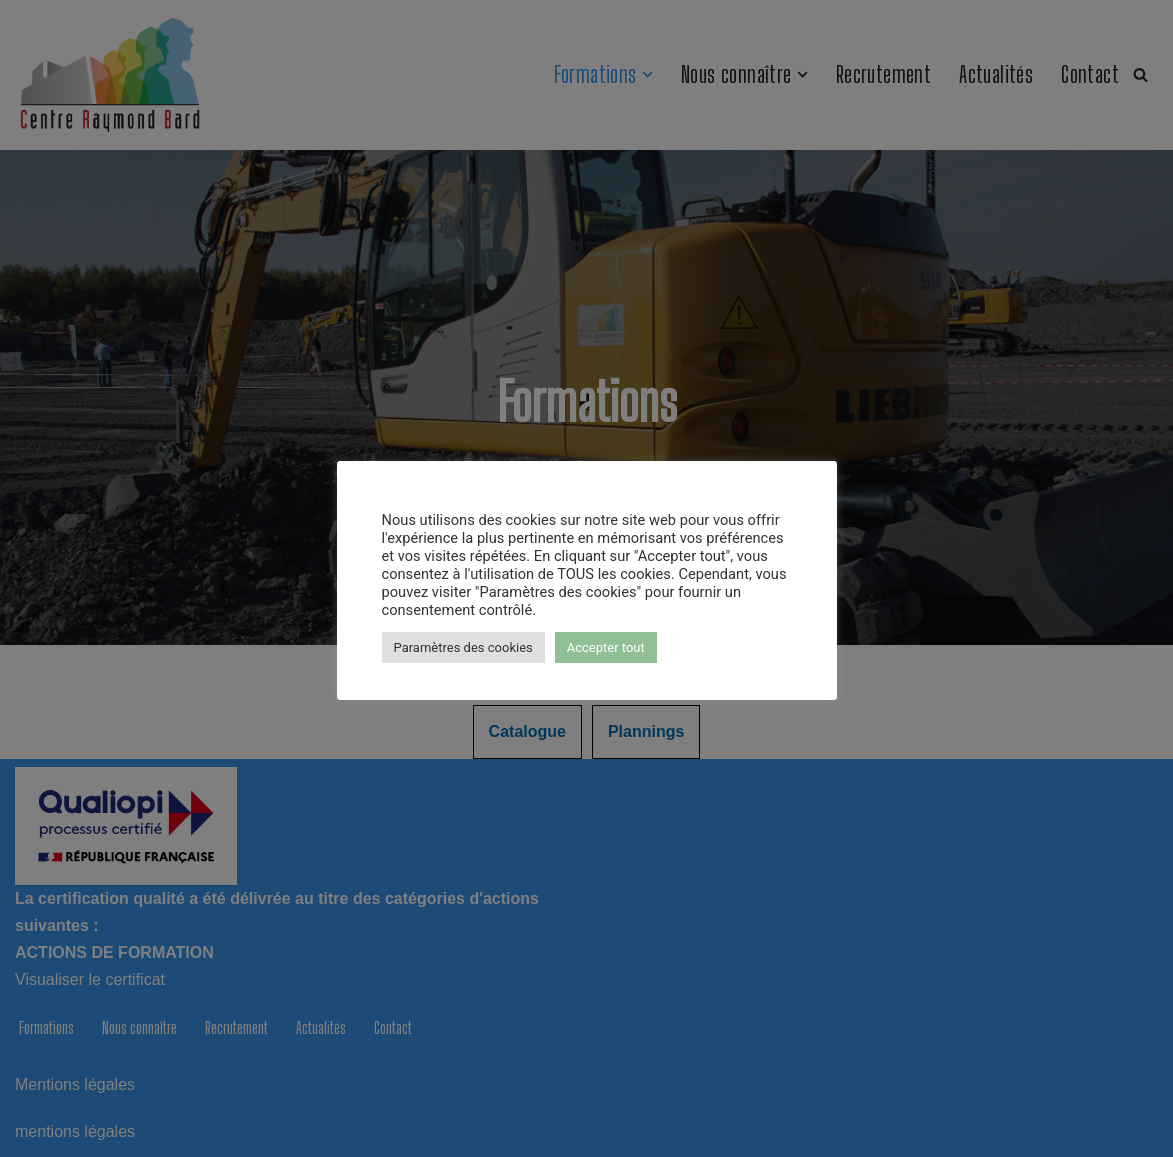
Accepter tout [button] (606, 647)
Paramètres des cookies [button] (463, 647)
